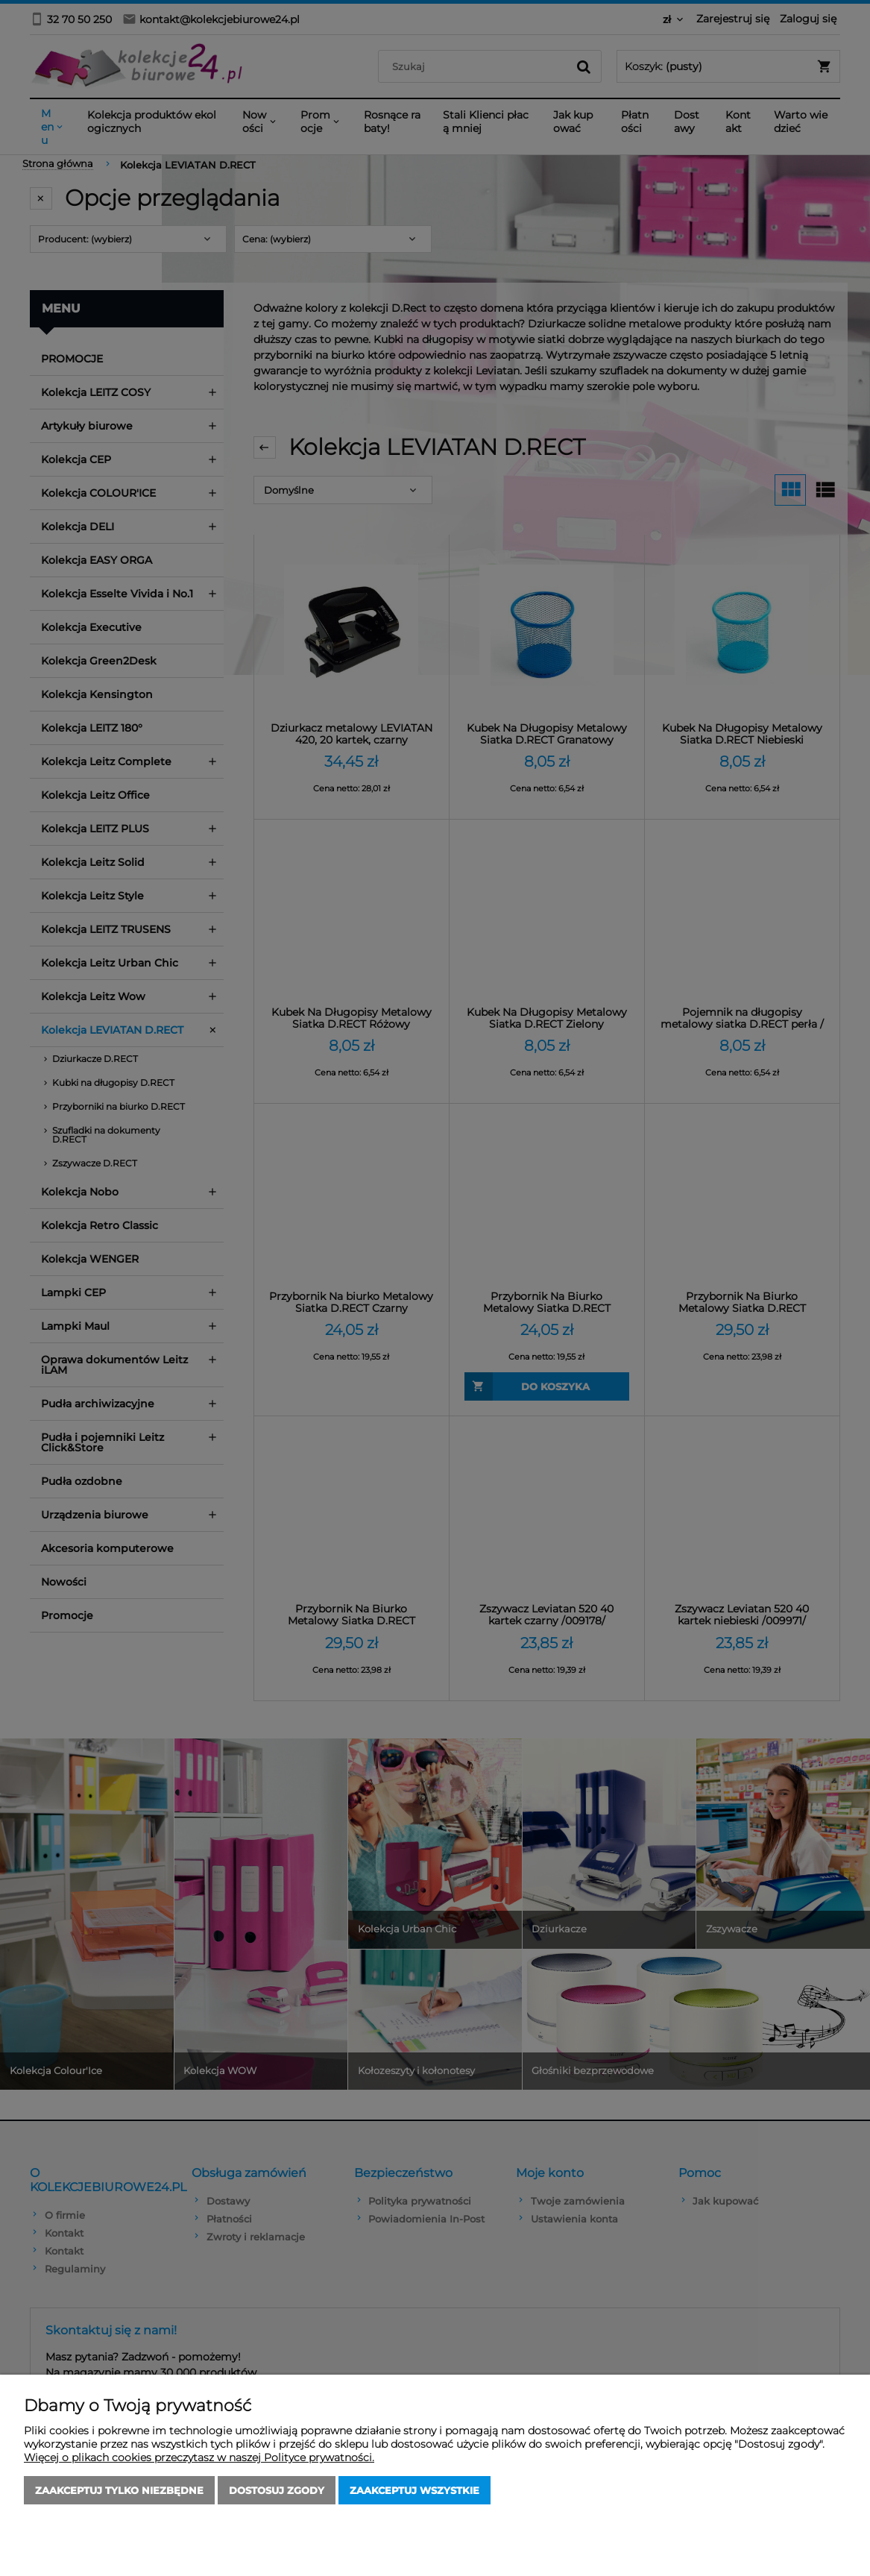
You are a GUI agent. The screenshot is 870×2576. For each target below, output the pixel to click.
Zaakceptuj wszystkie (414, 2490)
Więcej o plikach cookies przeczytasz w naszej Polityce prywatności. (199, 2457)
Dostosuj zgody (276, 2490)
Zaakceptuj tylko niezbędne (119, 2490)
